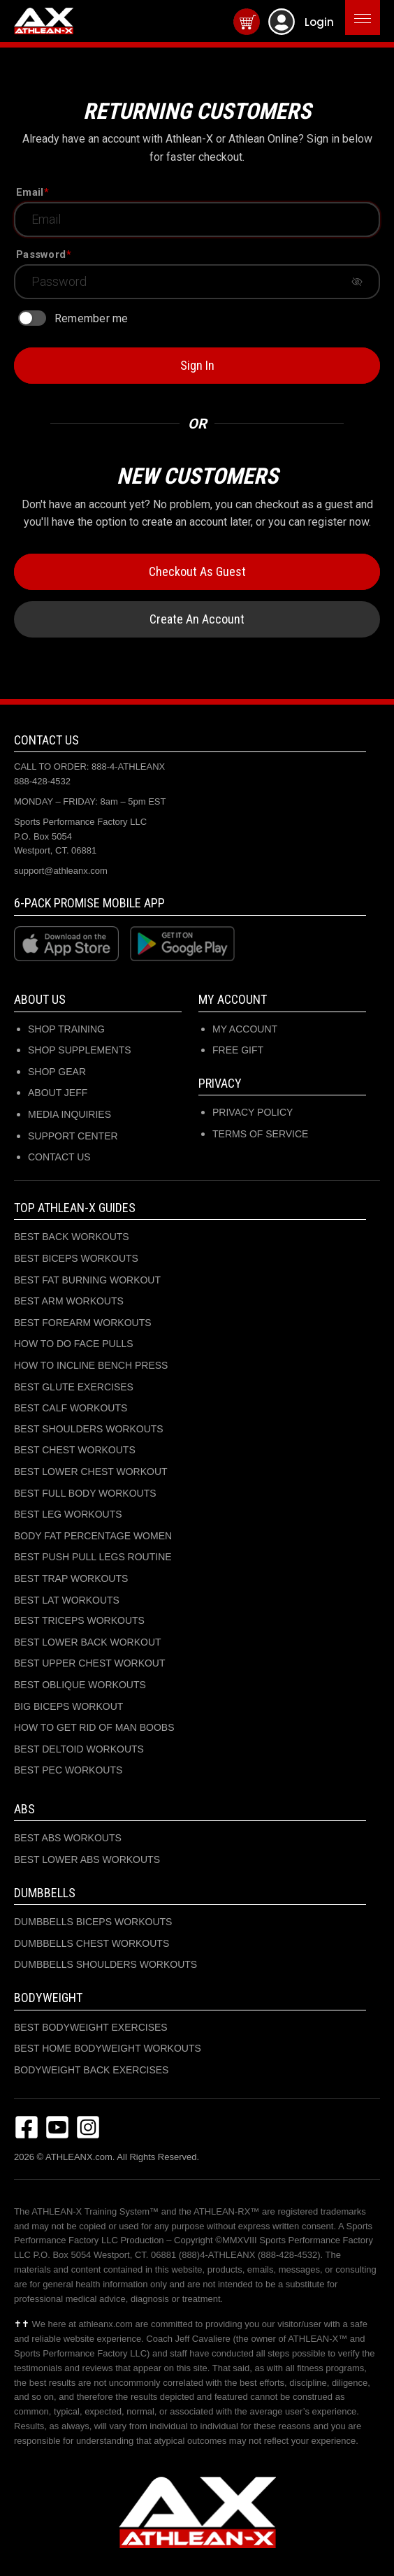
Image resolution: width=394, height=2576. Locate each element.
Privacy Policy (252, 1112)
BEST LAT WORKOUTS (66, 1600)
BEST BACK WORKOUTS (71, 1236)
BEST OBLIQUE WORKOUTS (80, 1684)
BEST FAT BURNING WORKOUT (87, 1280)
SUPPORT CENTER (73, 1136)
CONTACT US (59, 1157)
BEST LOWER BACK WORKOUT (87, 1642)
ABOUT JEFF (57, 1092)
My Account (244, 1029)
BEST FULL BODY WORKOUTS (85, 1493)
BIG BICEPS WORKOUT (68, 1706)
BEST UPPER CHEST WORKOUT (90, 1663)
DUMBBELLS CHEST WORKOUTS (91, 1943)
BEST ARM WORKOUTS (69, 1301)
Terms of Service (260, 1133)
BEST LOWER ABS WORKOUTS (87, 1859)
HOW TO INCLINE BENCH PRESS (91, 1365)
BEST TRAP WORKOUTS (71, 1578)
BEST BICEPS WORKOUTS (76, 1258)
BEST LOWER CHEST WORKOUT (91, 1471)
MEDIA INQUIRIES (69, 1114)
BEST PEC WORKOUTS (68, 1770)
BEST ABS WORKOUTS (68, 1837)
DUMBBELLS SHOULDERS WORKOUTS (105, 1964)
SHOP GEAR (57, 1071)
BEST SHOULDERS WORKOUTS (88, 1428)
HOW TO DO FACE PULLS (73, 1343)
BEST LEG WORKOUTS (68, 1514)
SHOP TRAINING (66, 1029)
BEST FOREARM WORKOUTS (83, 1322)
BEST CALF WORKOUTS (70, 1407)
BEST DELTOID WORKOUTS (79, 1749)
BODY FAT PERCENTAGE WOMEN (93, 1535)
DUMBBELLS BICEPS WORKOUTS (93, 1921)
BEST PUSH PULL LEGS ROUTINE (93, 1556)
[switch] (32, 318)
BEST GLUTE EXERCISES (73, 1387)
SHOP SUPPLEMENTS (79, 1050)
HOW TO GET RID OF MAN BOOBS (94, 1727)
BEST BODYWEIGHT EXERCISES (91, 2027)
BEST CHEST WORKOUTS (75, 1449)
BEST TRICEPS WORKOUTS (79, 1620)
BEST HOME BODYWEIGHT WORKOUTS (107, 2048)
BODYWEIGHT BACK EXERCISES (91, 2069)
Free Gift (237, 1050)
